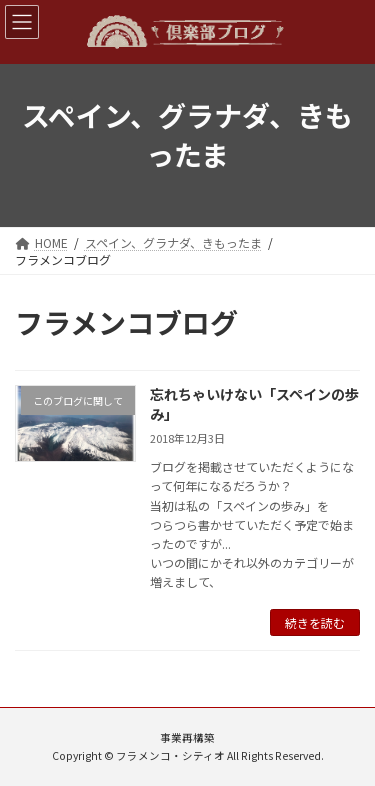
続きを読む (315, 622)
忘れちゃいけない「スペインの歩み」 (254, 404)
